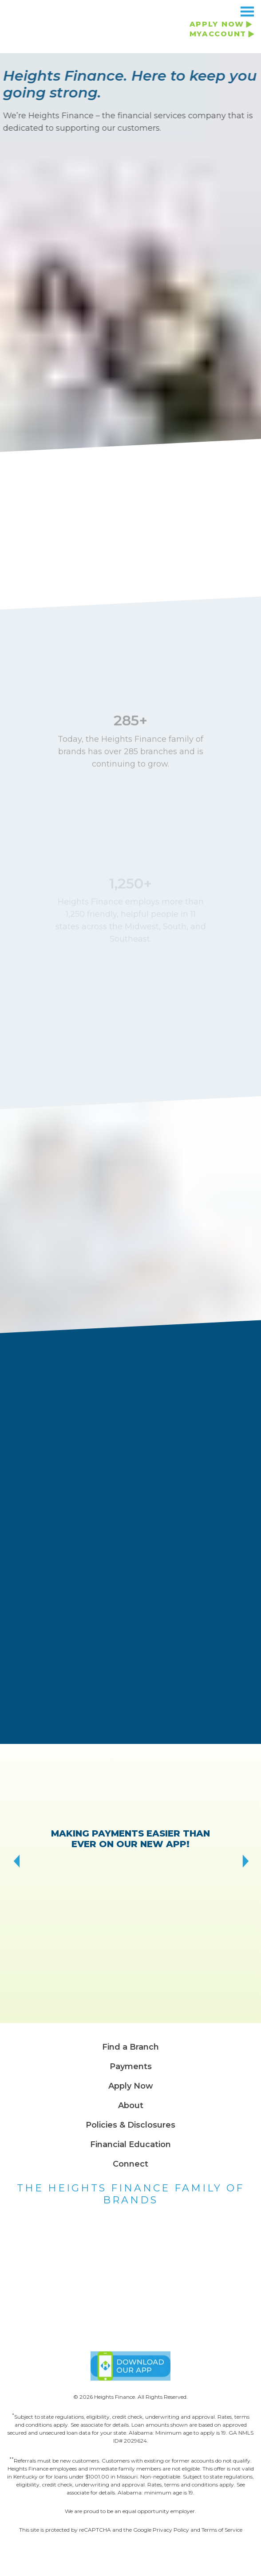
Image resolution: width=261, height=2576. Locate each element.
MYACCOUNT (218, 34)
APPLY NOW (217, 24)
